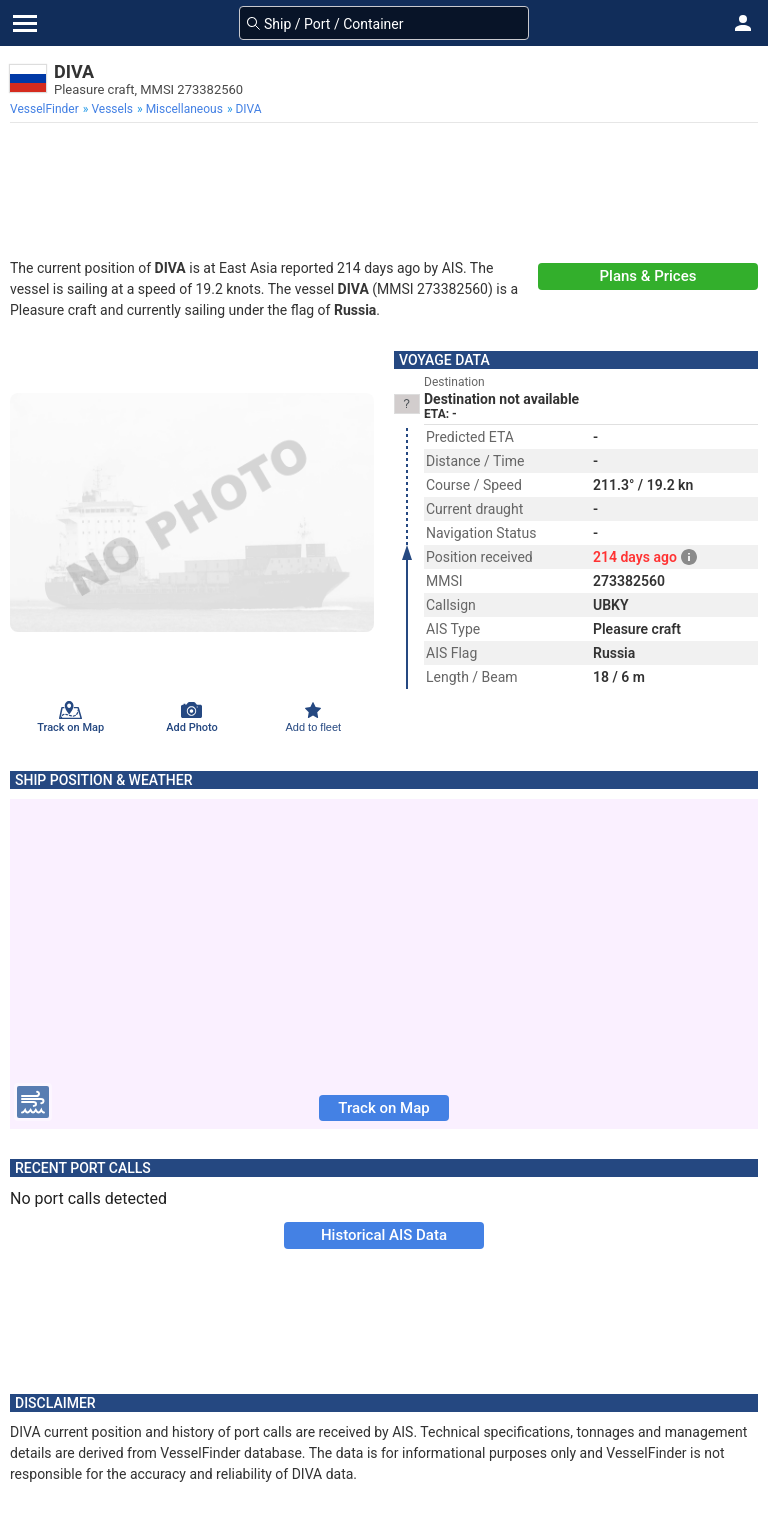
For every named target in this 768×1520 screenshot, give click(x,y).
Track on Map (383, 1108)
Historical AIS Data (384, 1235)
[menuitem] (46, 109)
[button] (743, 23)
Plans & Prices (648, 276)
